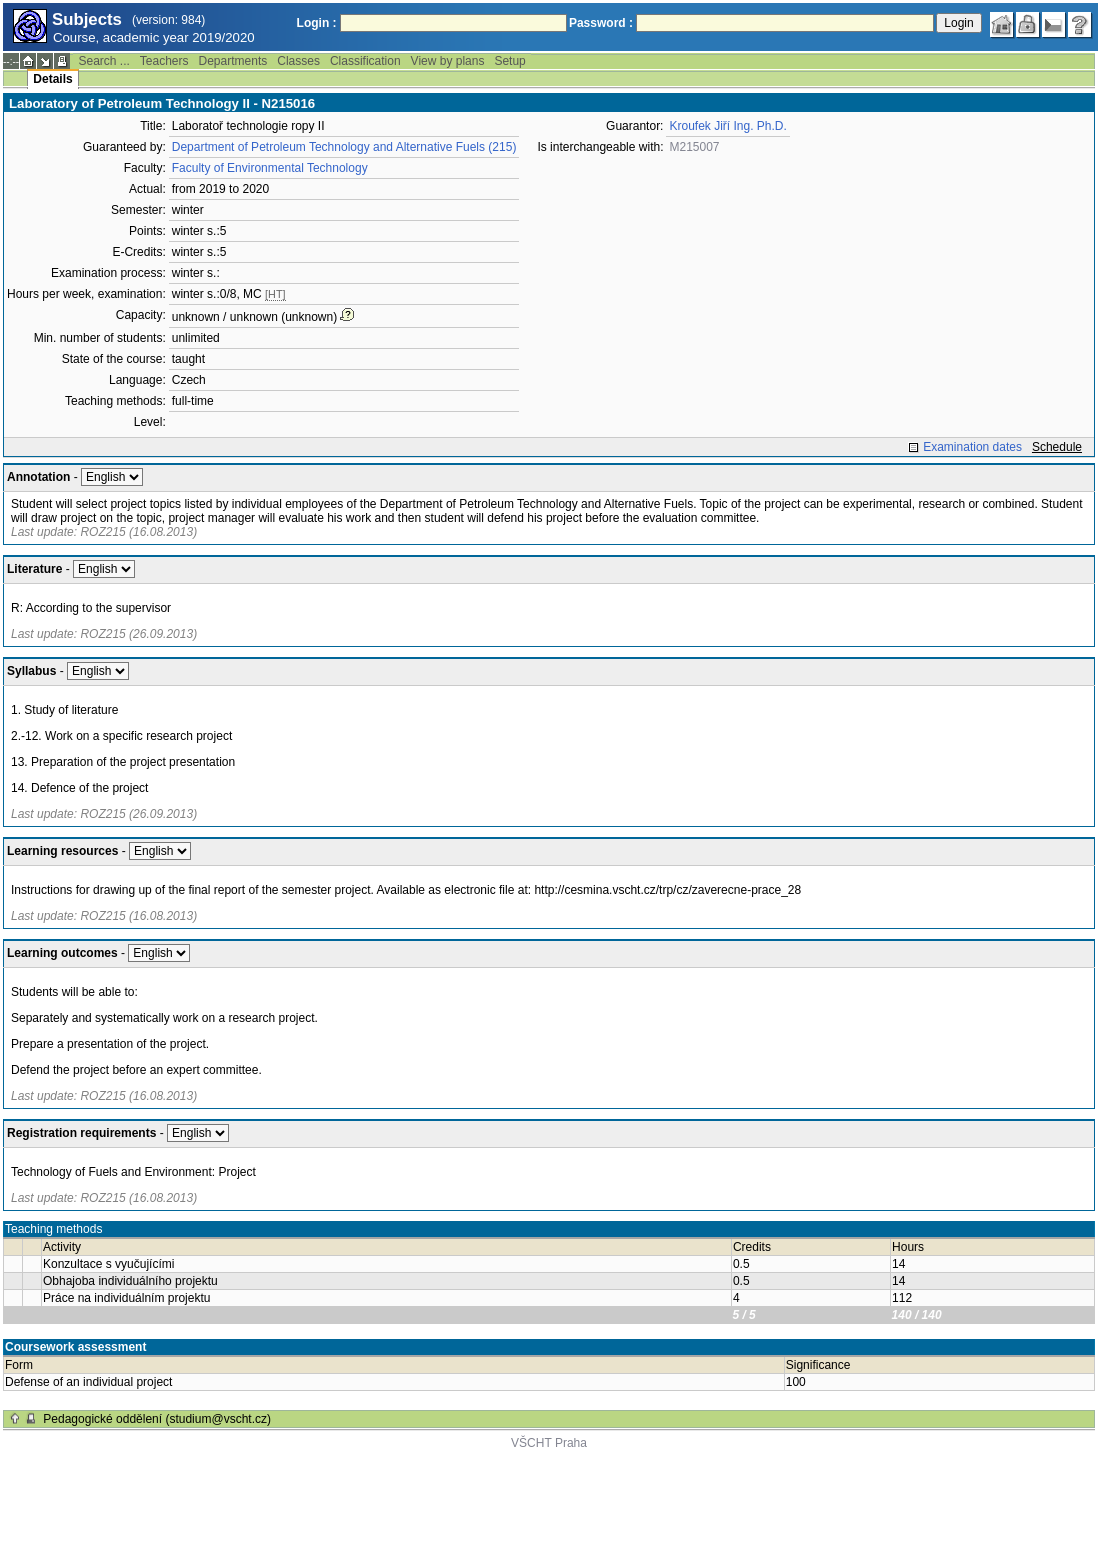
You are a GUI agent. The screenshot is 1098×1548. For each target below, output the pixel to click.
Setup (509, 61)
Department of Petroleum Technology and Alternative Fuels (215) (344, 147)
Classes (298, 61)
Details (52, 79)
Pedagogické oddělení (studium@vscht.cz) (157, 1419)
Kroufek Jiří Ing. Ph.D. (727, 126)
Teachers (164, 61)
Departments (233, 61)
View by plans (448, 61)
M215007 (694, 147)
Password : (601, 23)
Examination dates (972, 447)
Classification (365, 61)
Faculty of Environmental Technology (270, 168)
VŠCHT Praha (549, 1443)
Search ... (103, 61)
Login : (317, 23)
